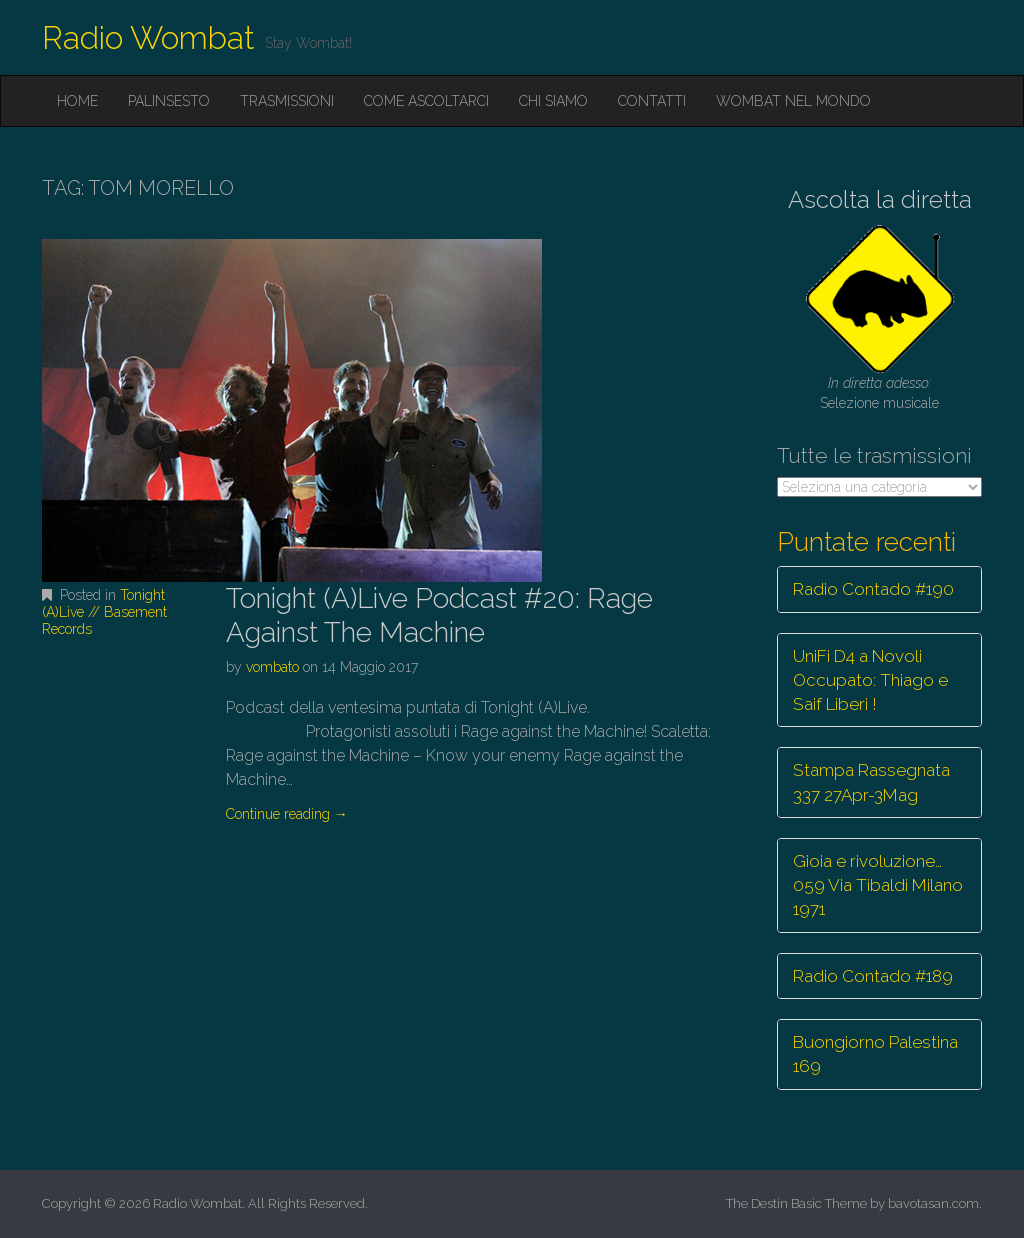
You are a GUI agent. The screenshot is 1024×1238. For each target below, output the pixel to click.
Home (77, 101)
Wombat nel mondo (793, 101)
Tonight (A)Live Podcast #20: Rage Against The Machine (439, 615)
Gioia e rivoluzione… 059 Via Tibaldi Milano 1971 (878, 885)
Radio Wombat (148, 37)
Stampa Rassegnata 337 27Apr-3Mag (871, 782)
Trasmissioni (287, 101)
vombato (272, 667)
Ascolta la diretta (880, 199)
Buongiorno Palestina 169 (875, 1054)
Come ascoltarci (426, 101)
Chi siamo (553, 101)
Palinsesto (169, 101)
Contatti (652, 101)
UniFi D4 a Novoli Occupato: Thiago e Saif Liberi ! (870, 680)
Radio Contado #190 (873, 589)
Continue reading (287, 814)
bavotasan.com (933, 1203)
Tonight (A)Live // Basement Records (104, 612)
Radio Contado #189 (873, 976)
